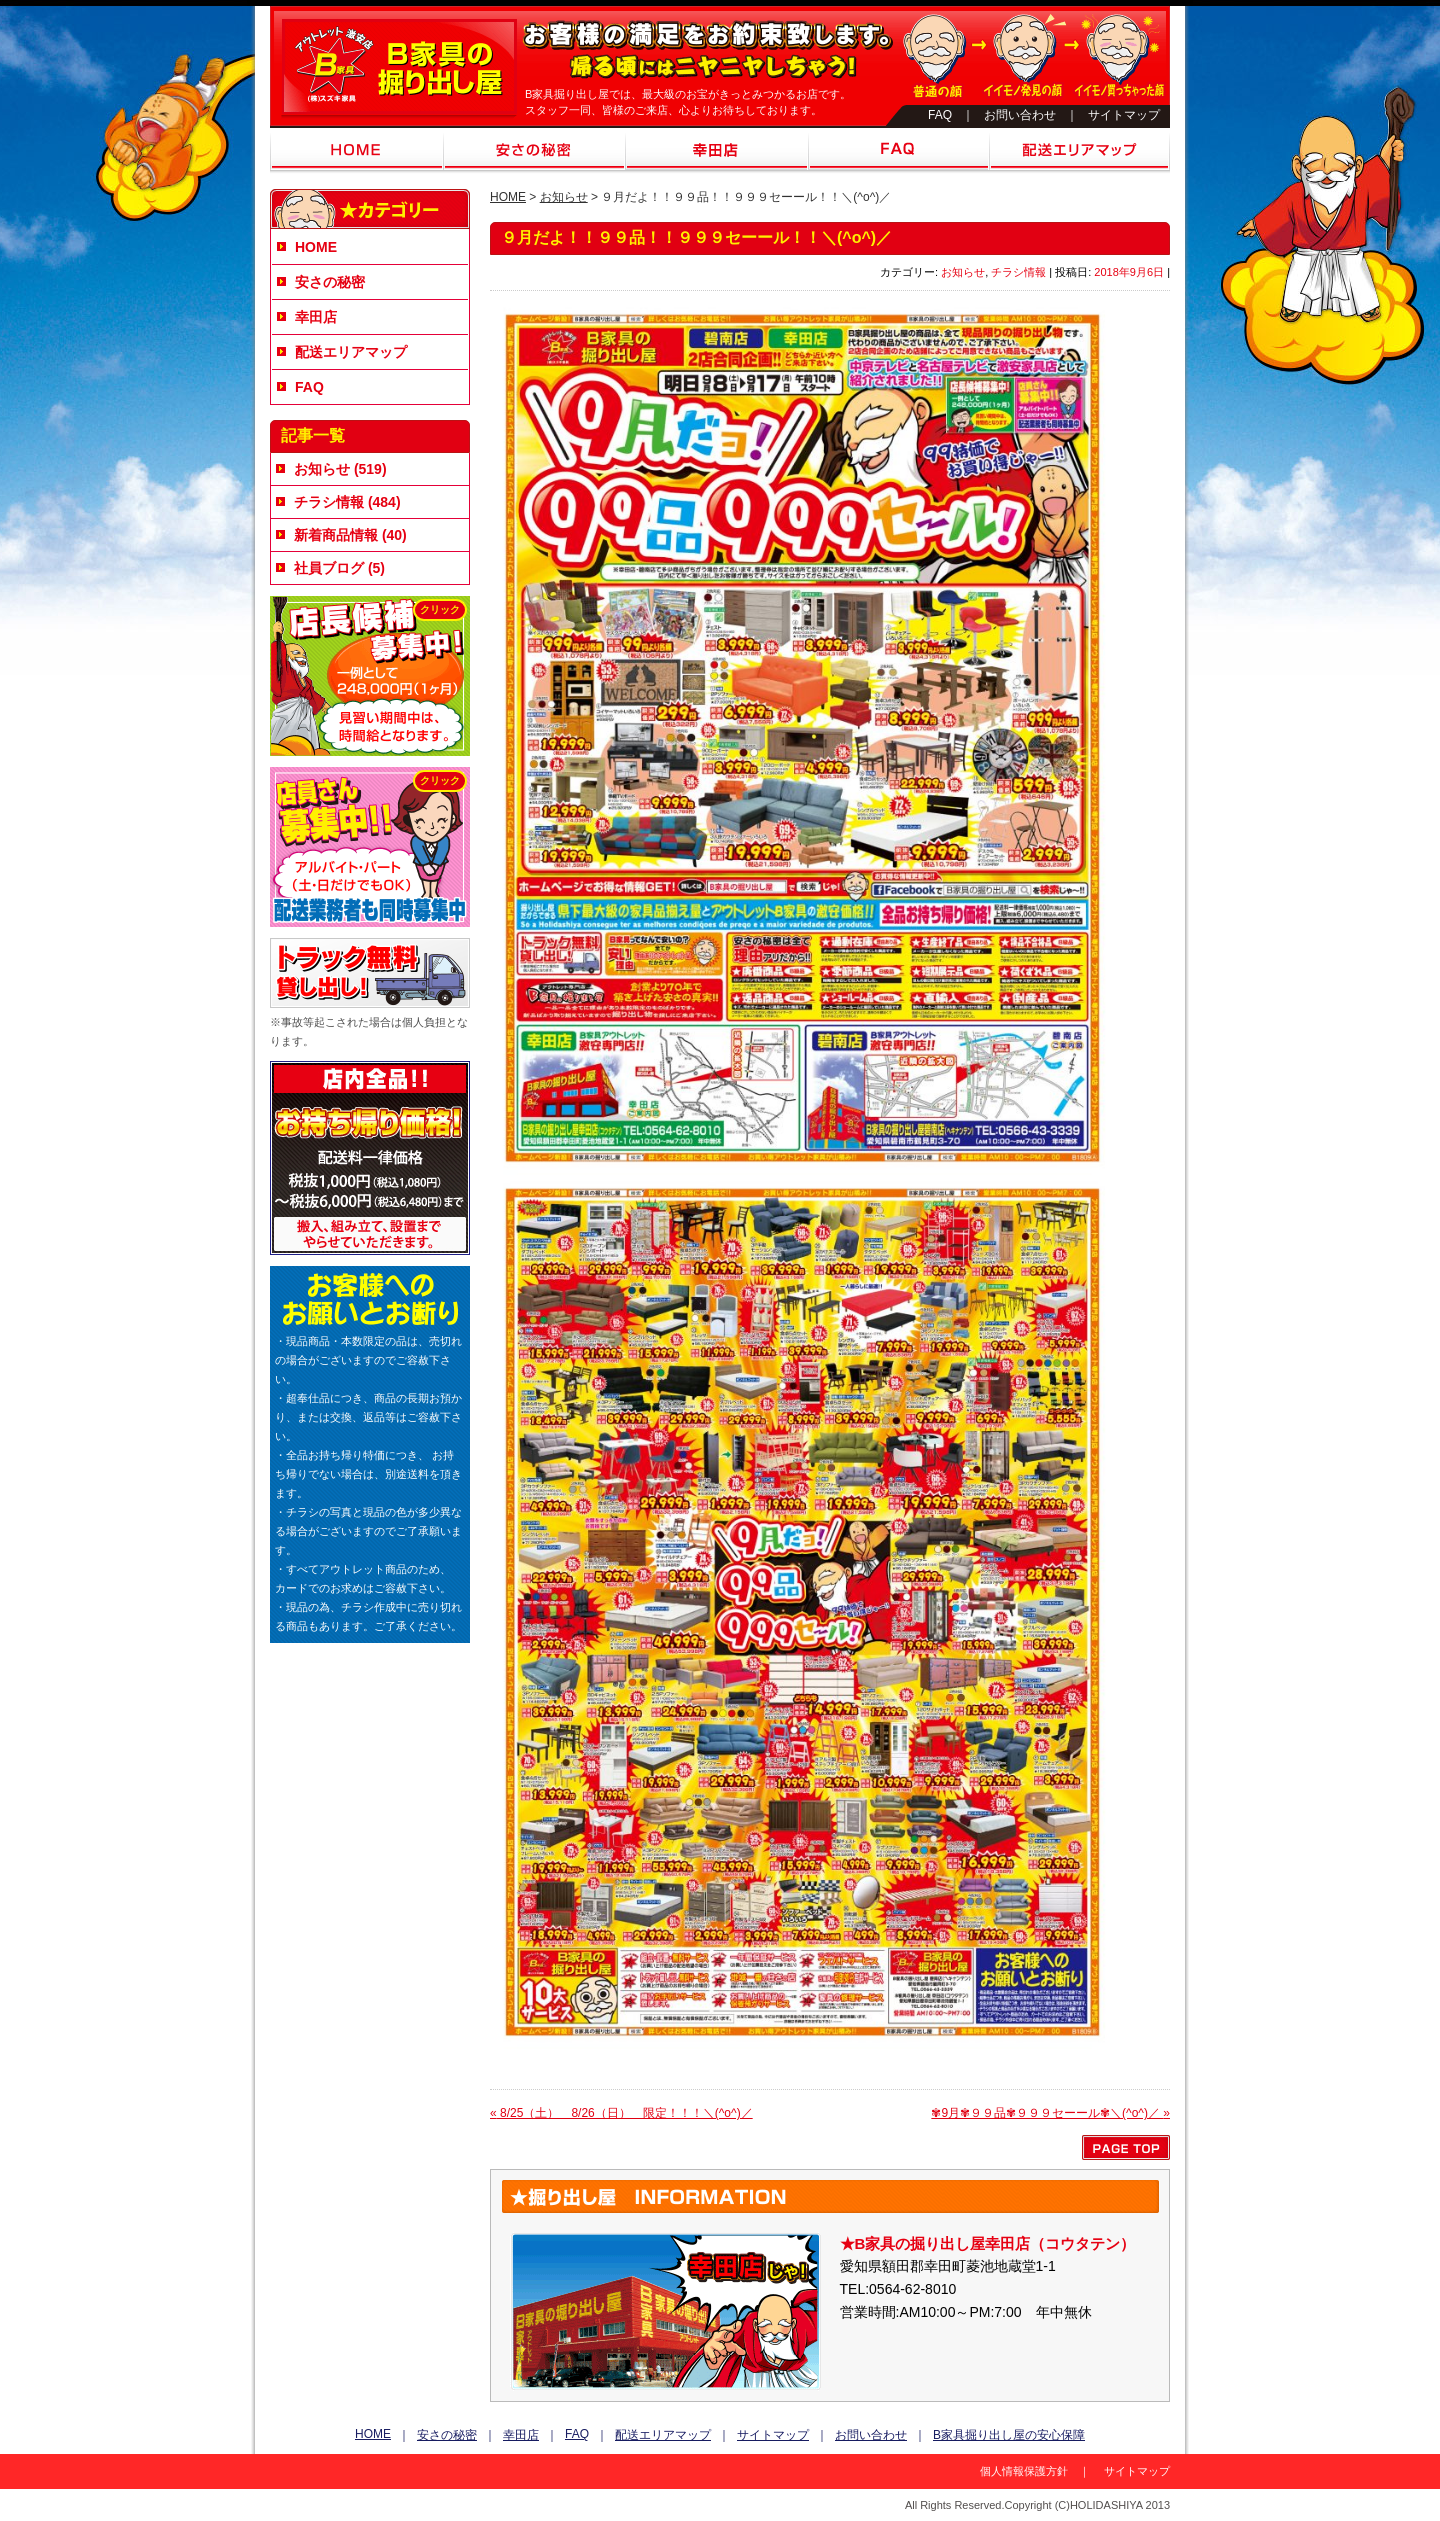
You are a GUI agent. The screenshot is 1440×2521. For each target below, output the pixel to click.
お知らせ (564, 197)
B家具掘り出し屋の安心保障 (1009, 2435)
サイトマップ (1124, 115)
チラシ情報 (1018, 272)
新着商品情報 (336, 535)
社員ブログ (329, 568)
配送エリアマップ (1079, 151)
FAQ (940, 115)
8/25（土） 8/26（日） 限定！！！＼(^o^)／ (621, 2113)
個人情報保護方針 (1024, 2471)
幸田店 (717, 151)
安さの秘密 (534, 151)
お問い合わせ (1020, 115)
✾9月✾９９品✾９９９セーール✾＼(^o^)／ (1050, 2113)
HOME (357, 151)
